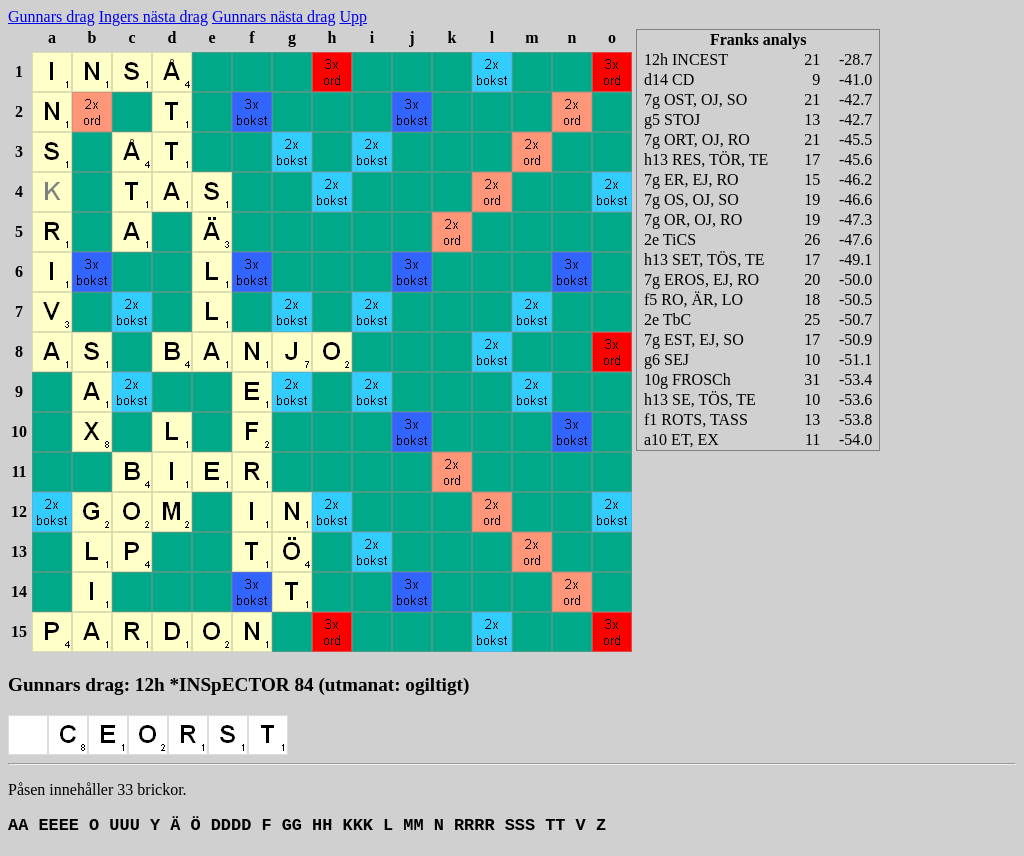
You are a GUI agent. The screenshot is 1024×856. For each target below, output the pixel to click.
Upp (353, 16)
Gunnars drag (51, 16)
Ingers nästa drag (153, 16)
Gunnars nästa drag (274, 16)
